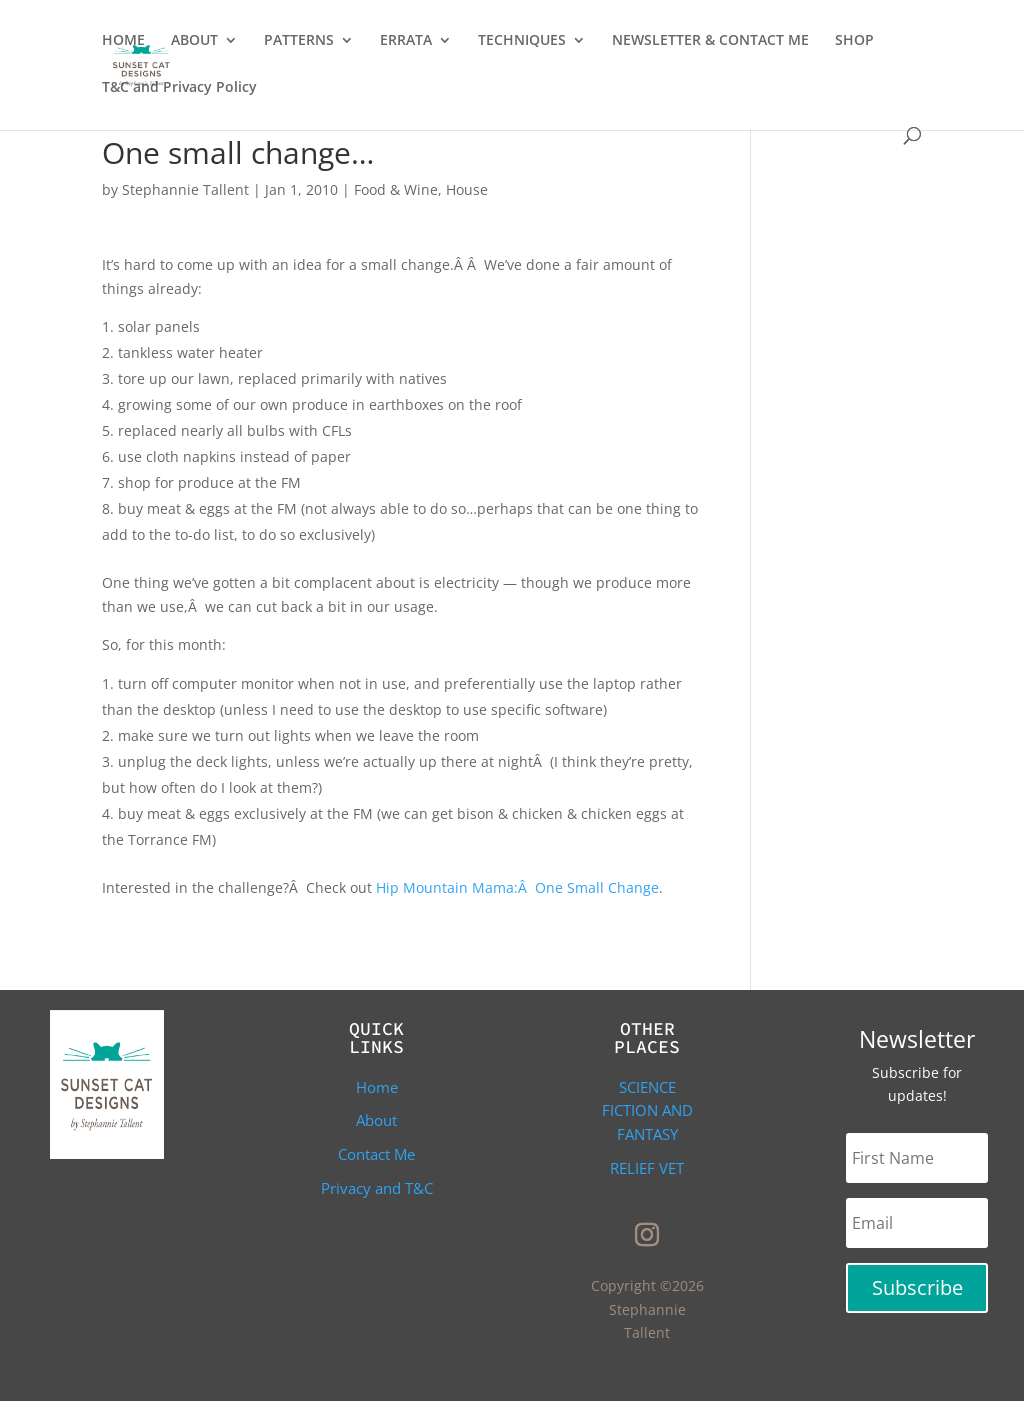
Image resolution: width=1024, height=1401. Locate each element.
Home (377, 1087)
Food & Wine (396, 189)
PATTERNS (299, 41)
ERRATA (406, 41)
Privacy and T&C (377, 1188)
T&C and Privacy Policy (179, 88)
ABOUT (194, 41)
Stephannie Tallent (185, 189)
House (467, 189)
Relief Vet (647, 1168)
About (376, 1120)
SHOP (854, 41)
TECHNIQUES (522, 41)
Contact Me (376, 1154)
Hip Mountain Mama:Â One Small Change (517, 887)
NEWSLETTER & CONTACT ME (710, 41)
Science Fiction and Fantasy (647, 1111)
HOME (123, 41)
